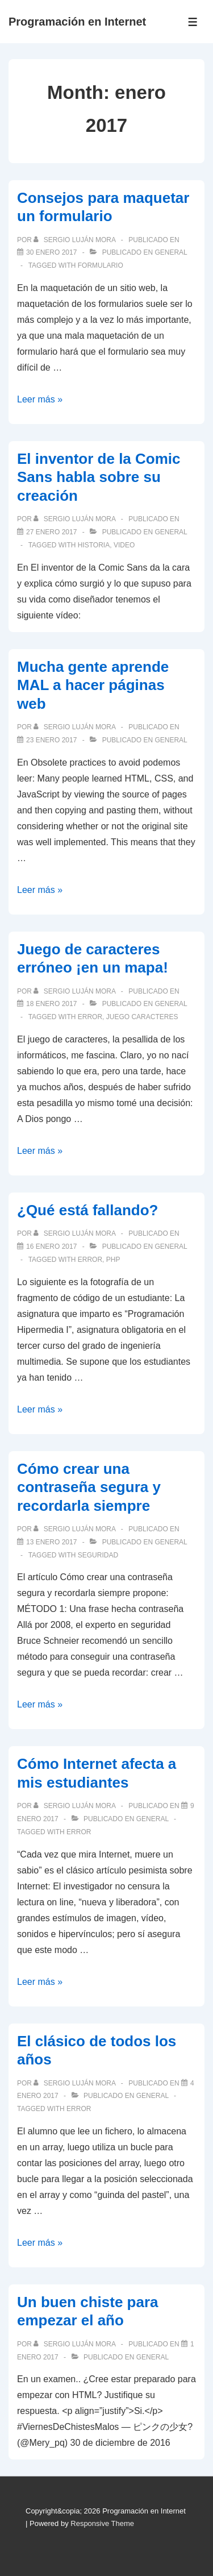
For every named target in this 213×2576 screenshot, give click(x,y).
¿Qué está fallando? (87, 1210)
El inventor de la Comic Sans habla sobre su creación (99, 477)
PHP (113, 1260)
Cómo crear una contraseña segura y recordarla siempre (89, 1487)
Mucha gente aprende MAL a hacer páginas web (93, 685)
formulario (100, 265)
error (90, 1017)
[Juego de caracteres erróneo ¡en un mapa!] (51, 1004)
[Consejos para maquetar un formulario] (51, 252)
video (124, 545)
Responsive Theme (102, 2523)
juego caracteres (142, 1017)
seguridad (98, 1555)
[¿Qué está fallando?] (51, 1246)
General (170, 252)
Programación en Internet (77, 21)
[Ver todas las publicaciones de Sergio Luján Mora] (75, 240)
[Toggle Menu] (192, 21)
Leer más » (39, 399)
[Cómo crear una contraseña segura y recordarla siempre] (51, 1542)
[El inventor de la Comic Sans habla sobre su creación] (51, 532)
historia (94, 545)
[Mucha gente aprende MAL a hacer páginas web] (51, 740)
